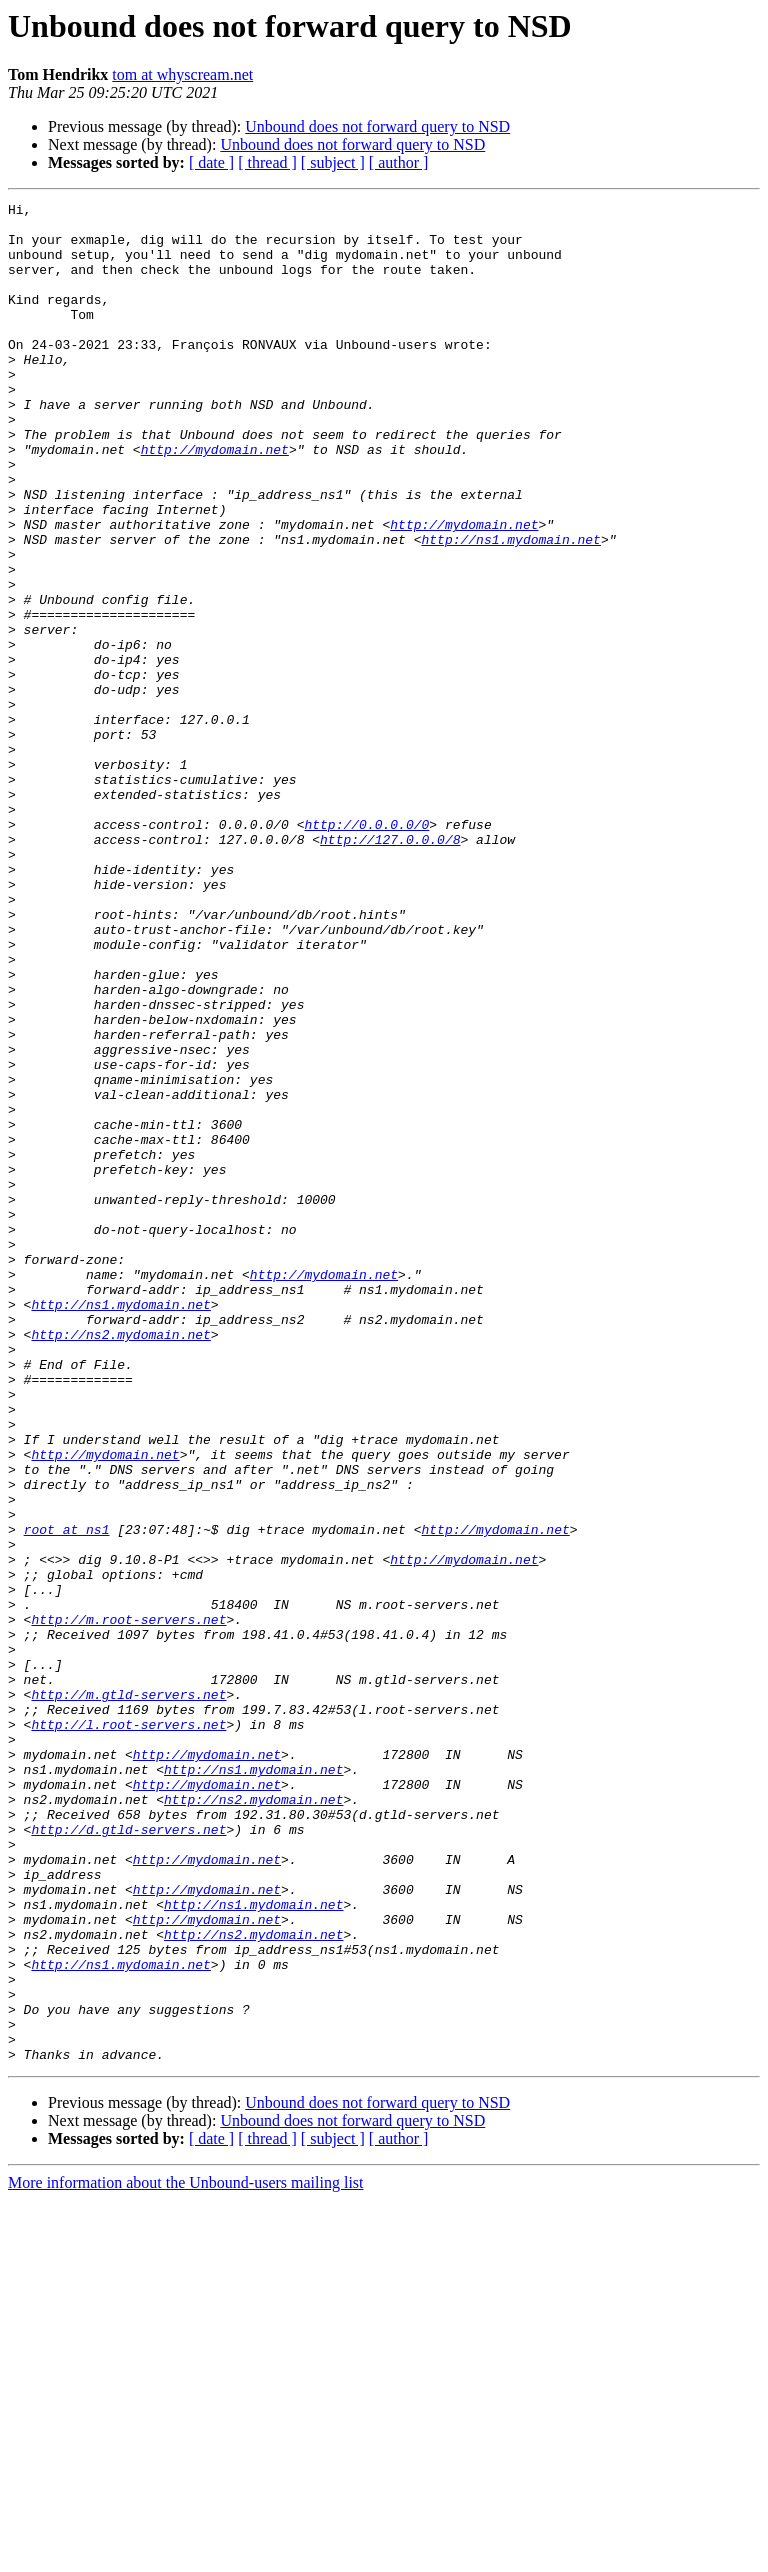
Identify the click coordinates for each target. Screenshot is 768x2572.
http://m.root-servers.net (128, 1904)
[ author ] (399, 162)
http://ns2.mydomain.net (120, 1562)
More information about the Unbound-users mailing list (186, 2554)
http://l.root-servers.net (128, 2030)
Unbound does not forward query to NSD (377, 126)
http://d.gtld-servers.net (128, 2156)
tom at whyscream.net (182, 74)
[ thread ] (267, 162)
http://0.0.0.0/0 (366, 950)
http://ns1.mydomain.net (510, 608)
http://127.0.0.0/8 (390, 968)
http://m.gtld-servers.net (128, 1994)
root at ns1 (67, 1796)
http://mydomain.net (215, 500)
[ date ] (211, 162)
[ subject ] (333, 162)
